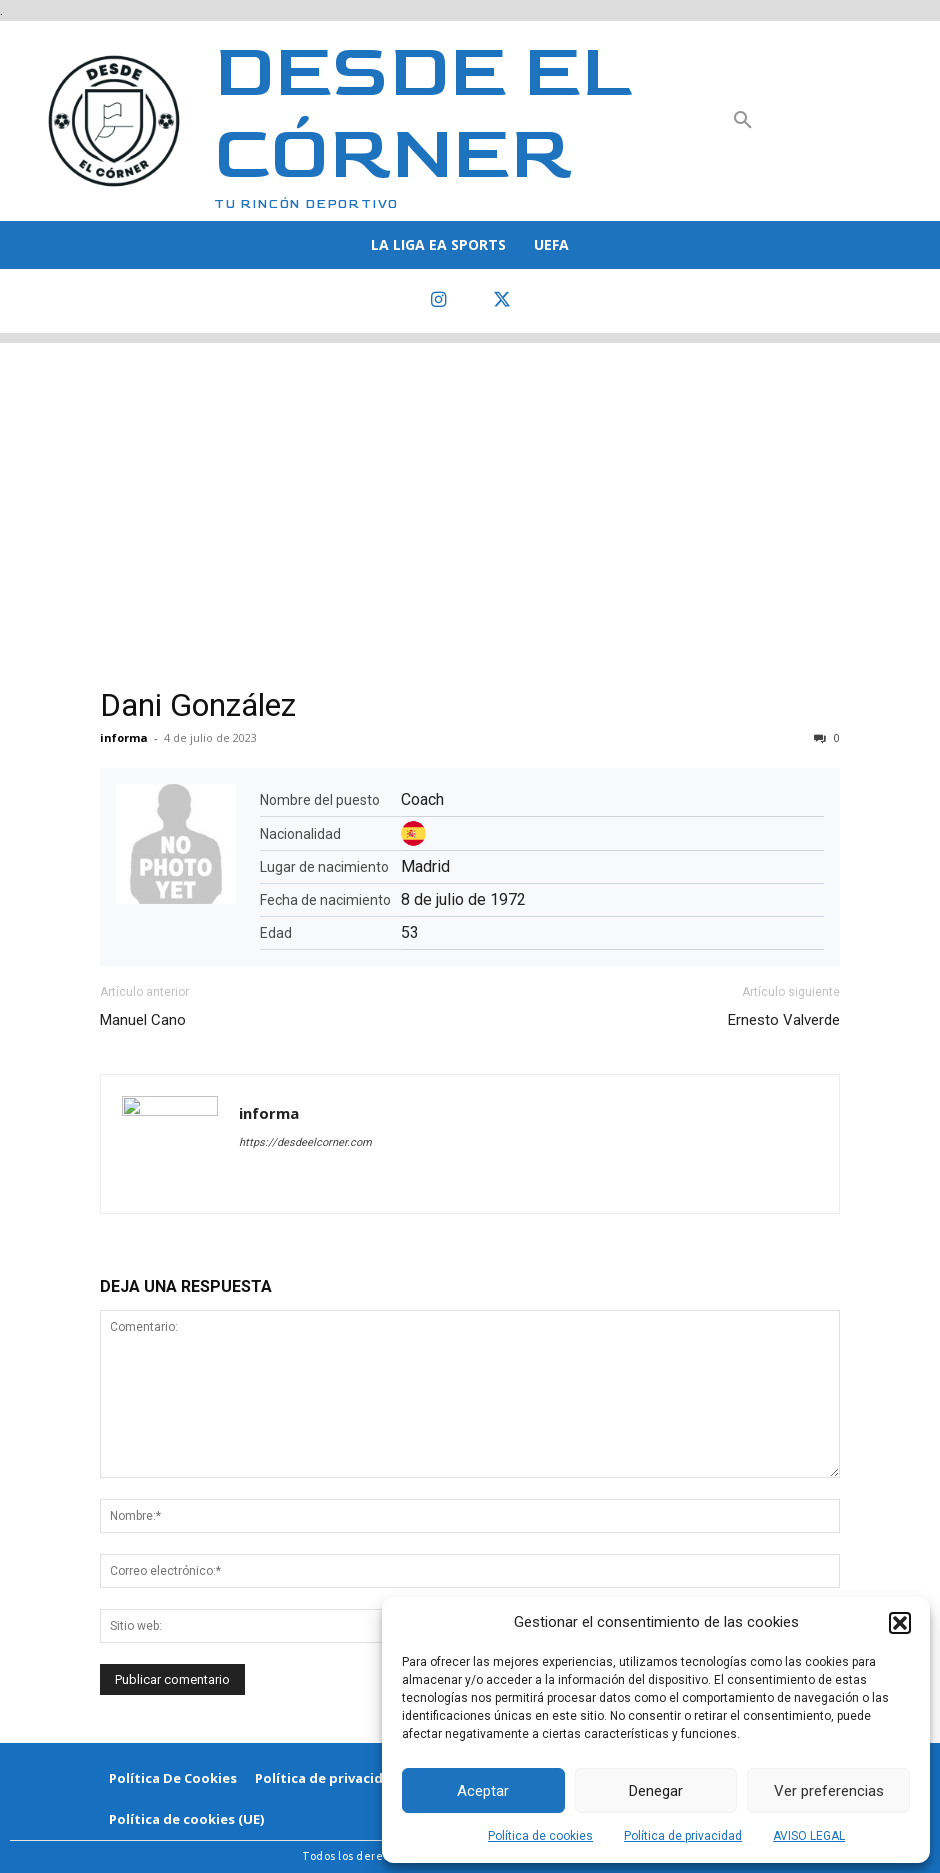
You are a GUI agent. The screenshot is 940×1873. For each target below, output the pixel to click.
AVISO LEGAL (809, 1836)
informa (124, 737)
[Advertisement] (470, 483)
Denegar (656, 1791)
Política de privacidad (683, 1836)
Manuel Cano (143, 1020)
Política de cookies (540, 1836)
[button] (900, 1623)
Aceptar (483, 1791)
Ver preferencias (829, 1791)
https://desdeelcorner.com (305, 1142)
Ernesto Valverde (784, 1020)
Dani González (198, 705)
